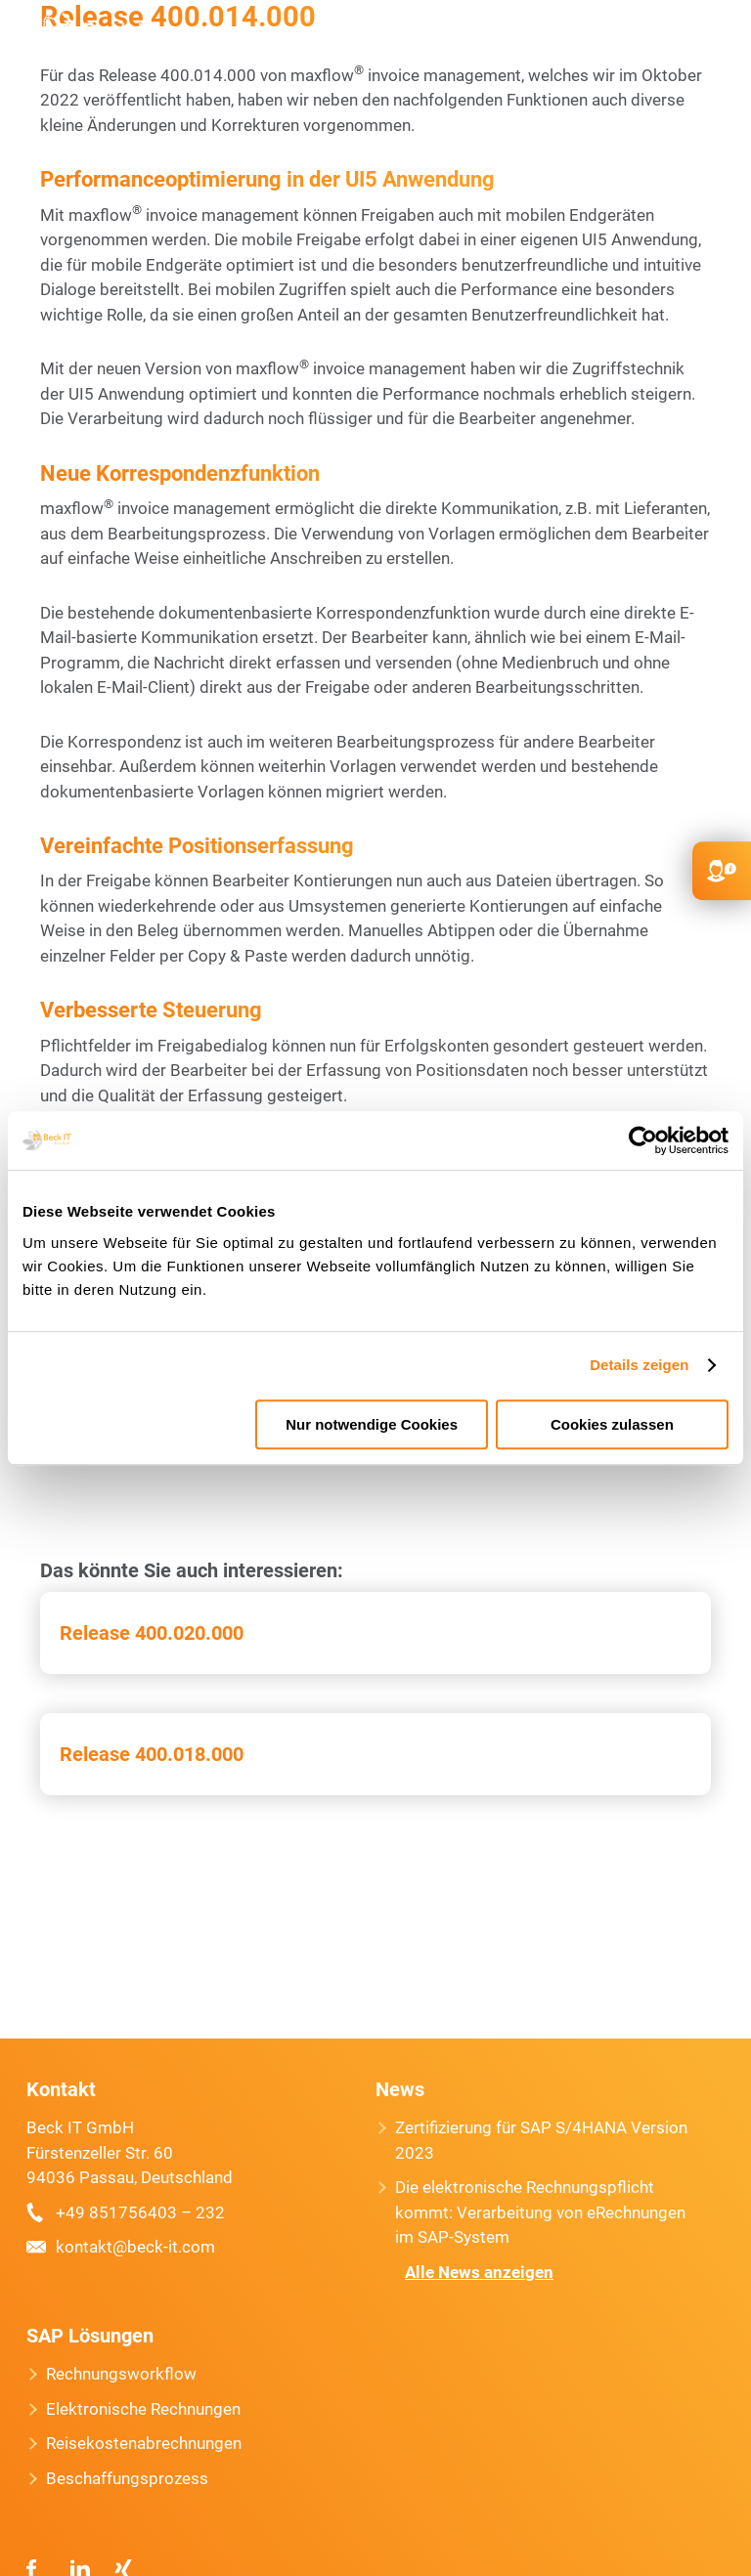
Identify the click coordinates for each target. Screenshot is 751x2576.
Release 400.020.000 (151, 1633)
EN (618, 38)
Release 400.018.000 (151, 1754)
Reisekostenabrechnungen (144, 2443)
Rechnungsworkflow (121, 2373)
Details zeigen (639, 1364)
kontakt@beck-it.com (579, 39)
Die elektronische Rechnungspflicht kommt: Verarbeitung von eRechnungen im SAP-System (540, 2212)
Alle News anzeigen (479, 2272)
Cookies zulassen (612, 1424)
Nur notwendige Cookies (372, 1424)
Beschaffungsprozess (127, 2478)
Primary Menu (710, 39)
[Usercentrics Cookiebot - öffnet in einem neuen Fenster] (643, 1140)
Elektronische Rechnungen (143, 2409)
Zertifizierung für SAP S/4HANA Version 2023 (541, 2140)
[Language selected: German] (692, 2558)
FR (656, 38)
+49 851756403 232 (540, 39)
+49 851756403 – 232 (140, 2212)
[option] (682, 2560)
